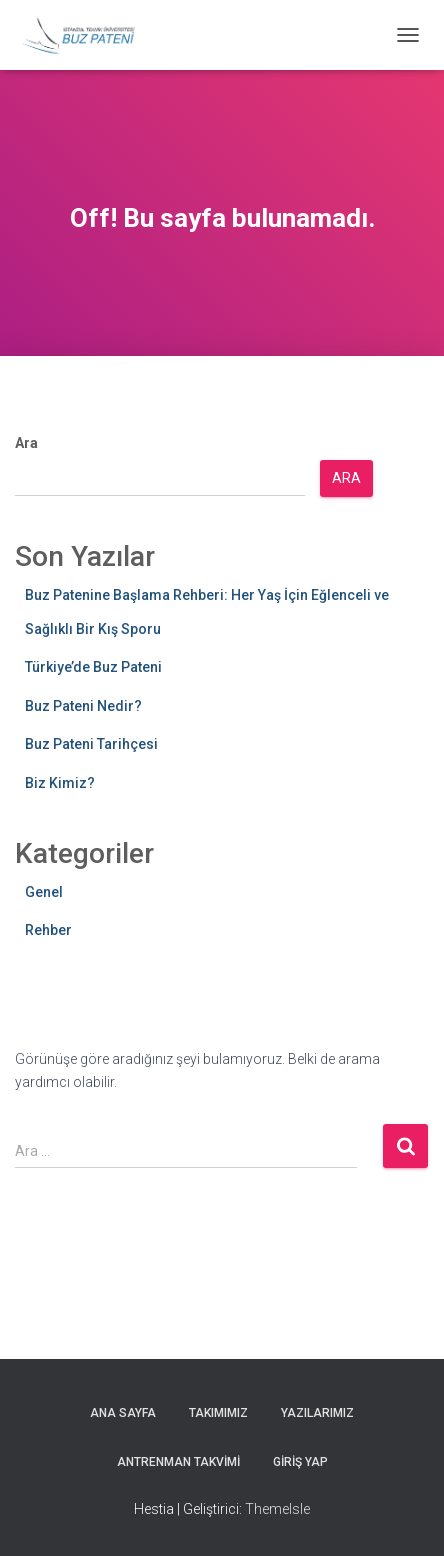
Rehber (48, 930)
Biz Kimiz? (60, 783)
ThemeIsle (277, 1509)
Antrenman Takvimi (178, 1462)
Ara (26, 443)
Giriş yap (300, 1462)
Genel (44, 892)
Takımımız (218, 1413)
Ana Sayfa (123, 1413)
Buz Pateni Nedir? (83, 706)
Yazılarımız (317, 1413)
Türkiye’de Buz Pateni (93, 667)
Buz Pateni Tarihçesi (91, 744)
